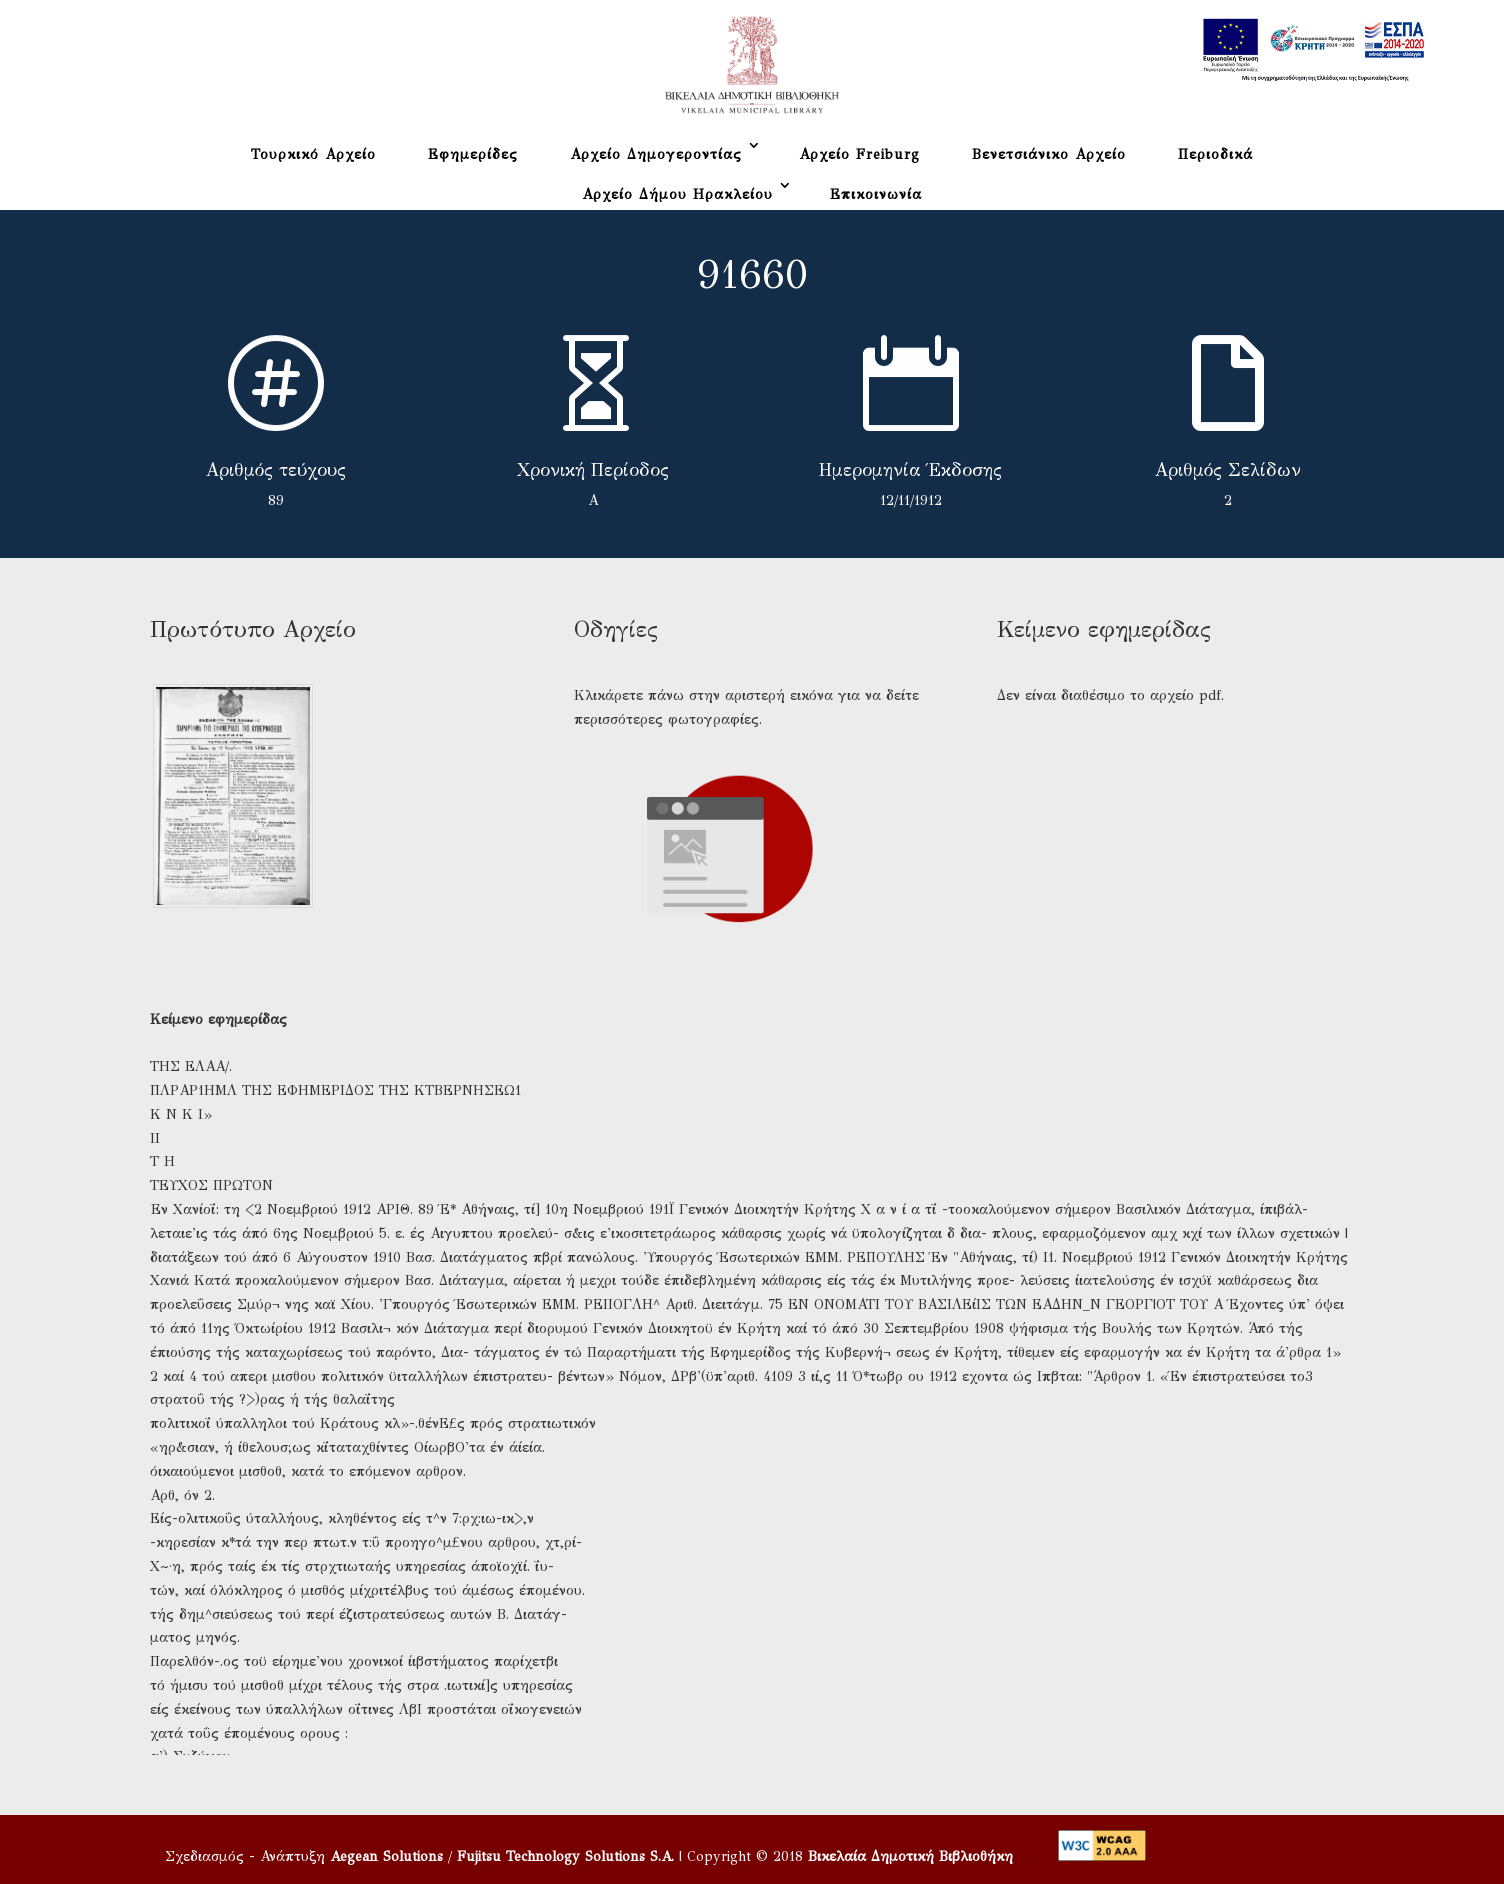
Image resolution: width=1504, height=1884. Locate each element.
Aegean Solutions (386, 1856)
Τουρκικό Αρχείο (313, 154)
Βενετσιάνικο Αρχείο (1049, 154)
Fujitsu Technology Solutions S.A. (565, 1856)
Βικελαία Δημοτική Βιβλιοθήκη (910, 1856)
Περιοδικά (1215, 154)
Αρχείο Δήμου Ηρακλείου (677, 194)
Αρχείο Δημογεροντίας (656, 154)
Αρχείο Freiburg (859, 154)
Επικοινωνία (876, 194)
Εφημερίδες (473, 154)
